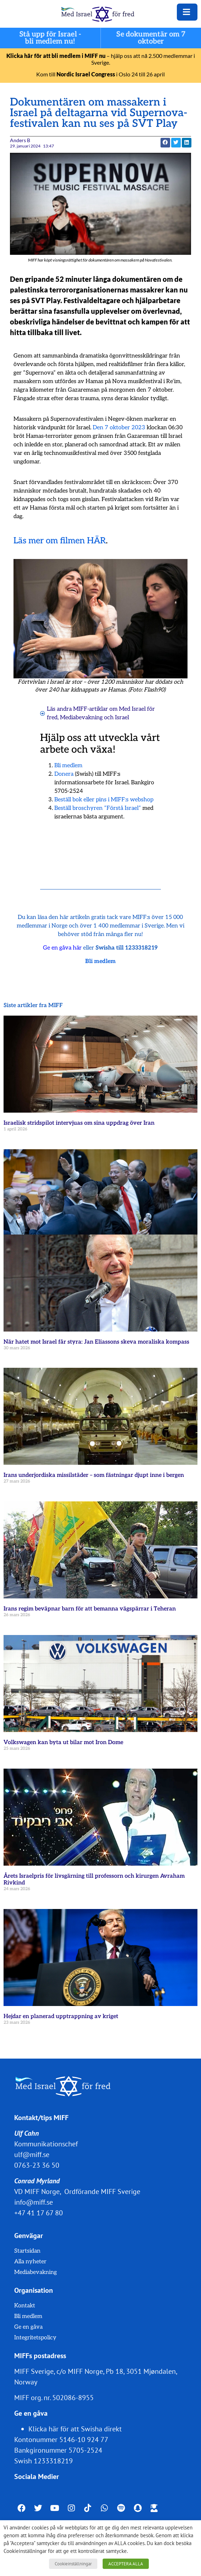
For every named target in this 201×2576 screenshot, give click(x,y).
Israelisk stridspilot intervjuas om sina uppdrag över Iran (79, 1123)
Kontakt (24, 2305)
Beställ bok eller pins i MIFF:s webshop (103, 799)
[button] (165, 142)
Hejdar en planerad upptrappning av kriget (61, 2016)
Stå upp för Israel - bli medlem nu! (50, 38)
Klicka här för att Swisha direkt (75, 2429)
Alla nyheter (30, 2261)
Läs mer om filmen (49, 541)
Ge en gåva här (62, 948)
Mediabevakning (35, 2272)
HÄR (96, 541)
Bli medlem (68, 765)
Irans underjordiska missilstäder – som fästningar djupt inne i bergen (94, 1475)
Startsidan (27, 2251)
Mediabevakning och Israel (94, 717)
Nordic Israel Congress (85, 74)
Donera (64, 774)
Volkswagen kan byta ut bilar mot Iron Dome (63, 1742)
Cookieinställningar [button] (73, 2564)
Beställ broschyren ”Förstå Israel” (97, 808)
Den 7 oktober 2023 (119, 427)
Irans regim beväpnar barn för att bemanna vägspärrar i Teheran (90, 1609)
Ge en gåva (28, 2327)
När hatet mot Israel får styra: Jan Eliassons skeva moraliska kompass (96, 1342)
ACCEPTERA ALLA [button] (125, 2564)
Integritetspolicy (35, 2337)
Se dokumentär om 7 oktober (151, 38)
